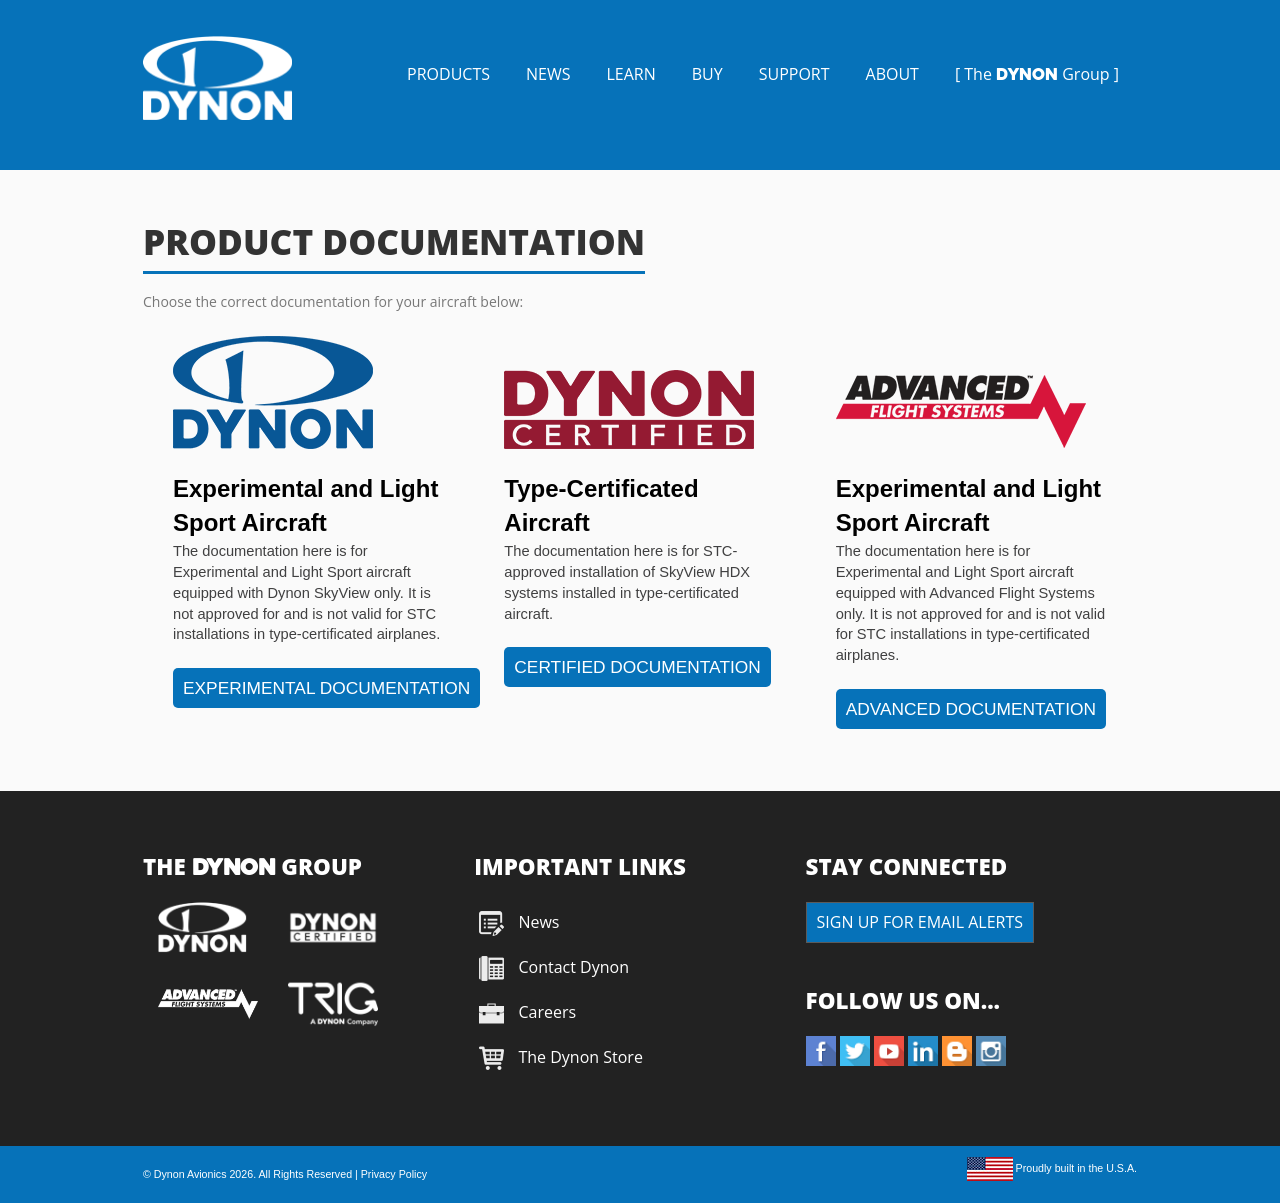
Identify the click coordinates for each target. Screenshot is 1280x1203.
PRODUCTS (448, 74)
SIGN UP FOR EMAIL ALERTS (920, 922)
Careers (547, 1012)
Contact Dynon (571, 967)
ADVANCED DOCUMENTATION (971, 709)
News (538, 922)
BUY (707, 74)
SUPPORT (794, 74)
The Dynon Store (580, 1057)
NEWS (548, 74)
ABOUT (892, 74)
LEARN (630, 74)
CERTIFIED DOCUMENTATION (637, 667)
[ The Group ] (1037, 74)
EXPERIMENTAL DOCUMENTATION (326, 688)
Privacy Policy (394, 1174)
